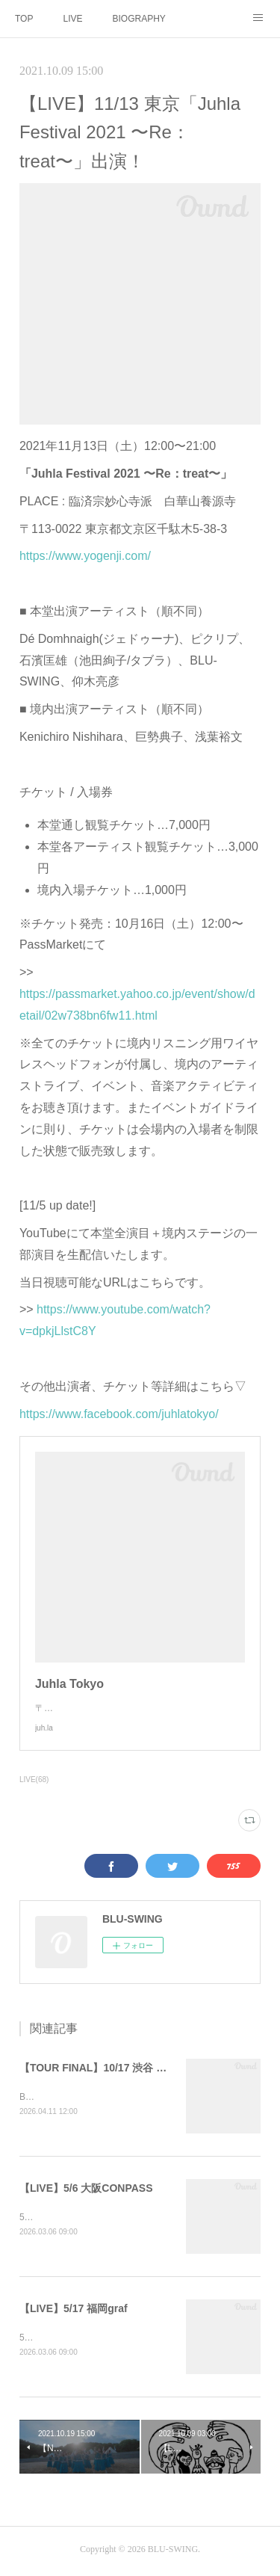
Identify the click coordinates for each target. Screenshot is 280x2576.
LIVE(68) (34, 1779)
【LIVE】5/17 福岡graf (73, 2311)
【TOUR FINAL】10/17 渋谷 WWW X (107, 2068)
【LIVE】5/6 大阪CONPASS (86, 2190)
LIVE (72, 18)
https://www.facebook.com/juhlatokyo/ (119, 1414)
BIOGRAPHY (138, 18)
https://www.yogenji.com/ (85, 555)
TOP (24, 18)
